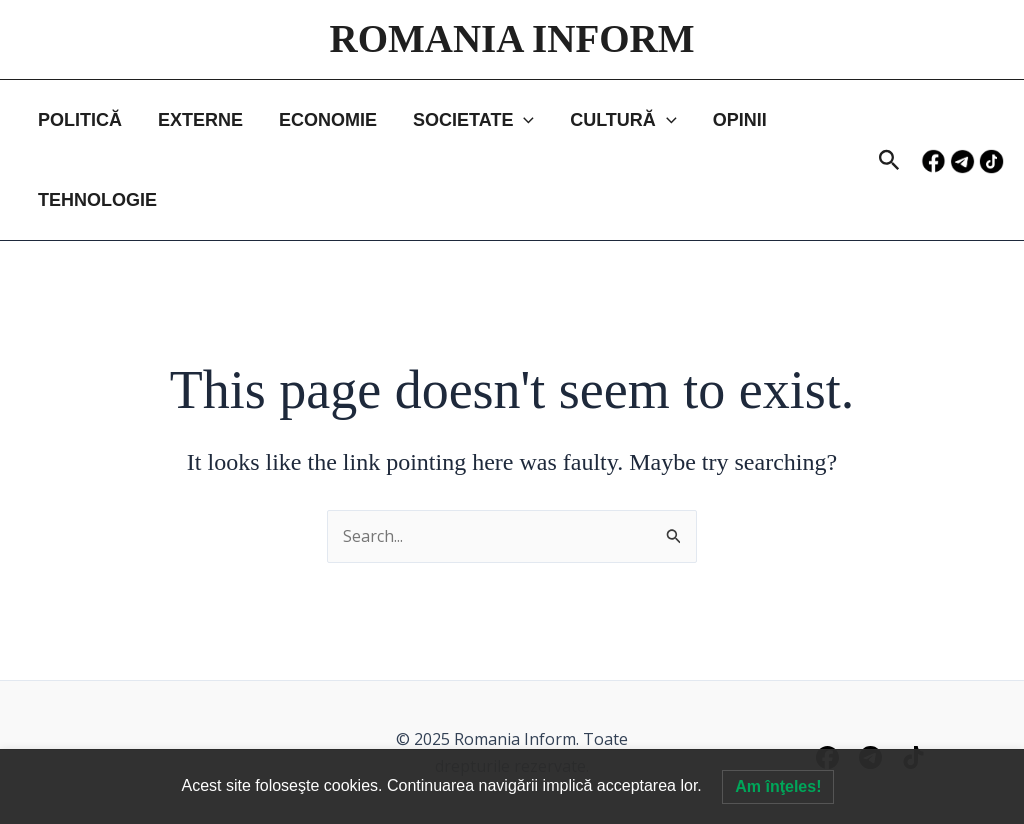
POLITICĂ (80, 120)
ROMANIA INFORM (511, 38)
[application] (523, 120)
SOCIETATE (473, 120)
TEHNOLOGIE (97, 200)
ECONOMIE (328, 120)
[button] (889, 161)
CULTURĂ (623, 120)
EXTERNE (200, 120)
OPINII (740, 120)
